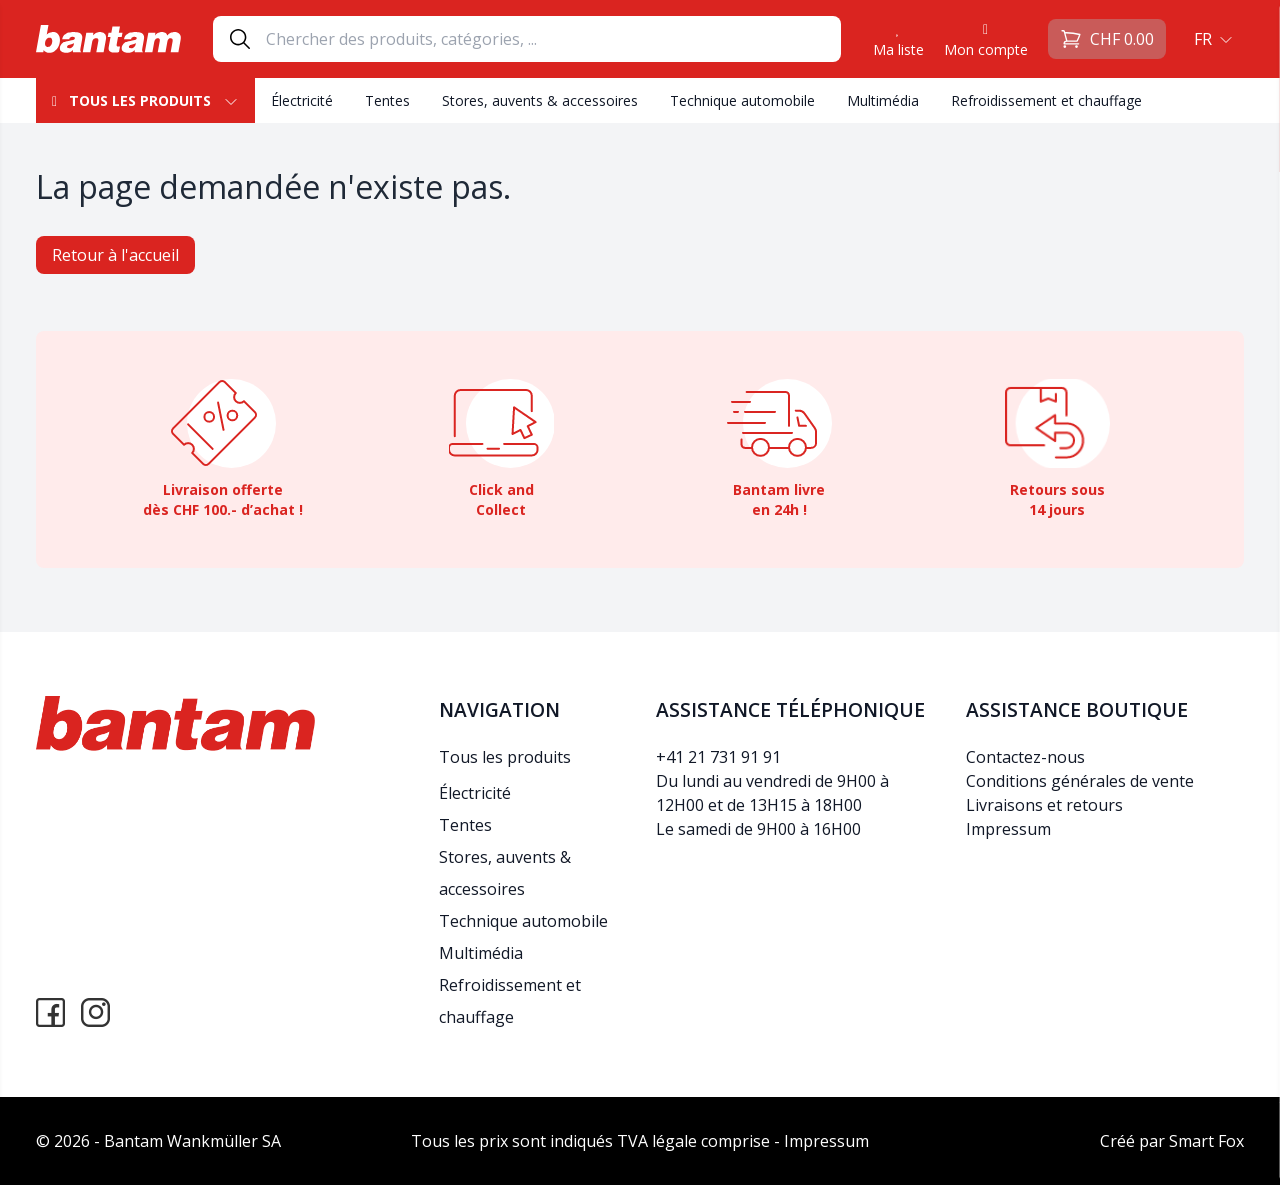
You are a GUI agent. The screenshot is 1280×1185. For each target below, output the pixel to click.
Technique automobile (742, 100)
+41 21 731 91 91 (718, 757)
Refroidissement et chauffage (1046, 100)
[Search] (553, 39)
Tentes (387, 100)
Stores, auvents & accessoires (540, 100)
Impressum (1008, 829)
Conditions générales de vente (1080, 781)
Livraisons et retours (1044, 805)
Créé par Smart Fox (1172, 1141)
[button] (1211, 39)
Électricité (302, 100)
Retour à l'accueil (115, 255)
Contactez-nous (1025, 757)
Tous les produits (145, 100)
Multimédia (883, 100)
